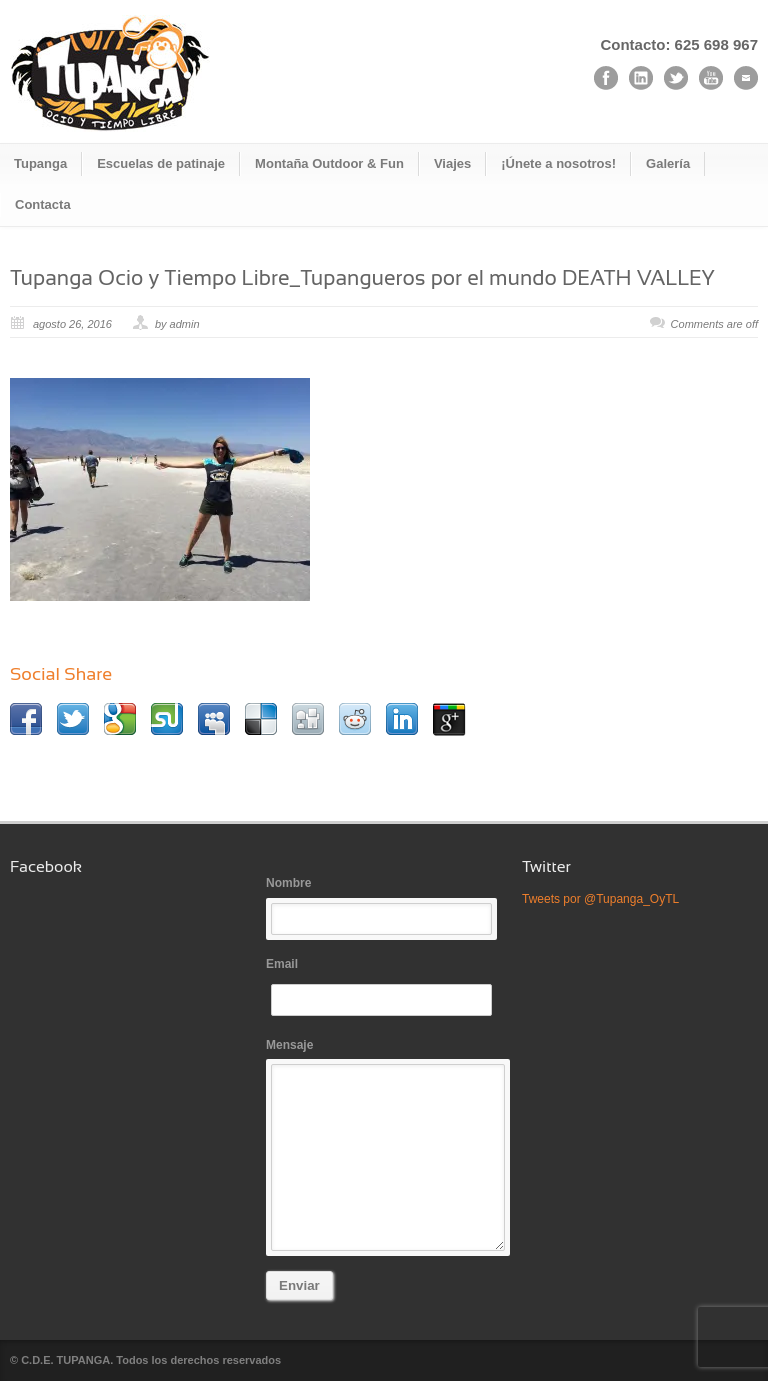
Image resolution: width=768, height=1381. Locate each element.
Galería (668, 163)
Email (384, 986)
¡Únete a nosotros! (558, 163)
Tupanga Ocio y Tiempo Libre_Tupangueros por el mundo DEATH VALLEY (362, 277)
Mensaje (384, 1145)
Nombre (384, 905)
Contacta (43, 204)
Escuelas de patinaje (161, 163)
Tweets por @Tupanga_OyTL (600, 899)
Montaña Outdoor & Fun (329, 163)
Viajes (452, 163)
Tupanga (40, 163)
